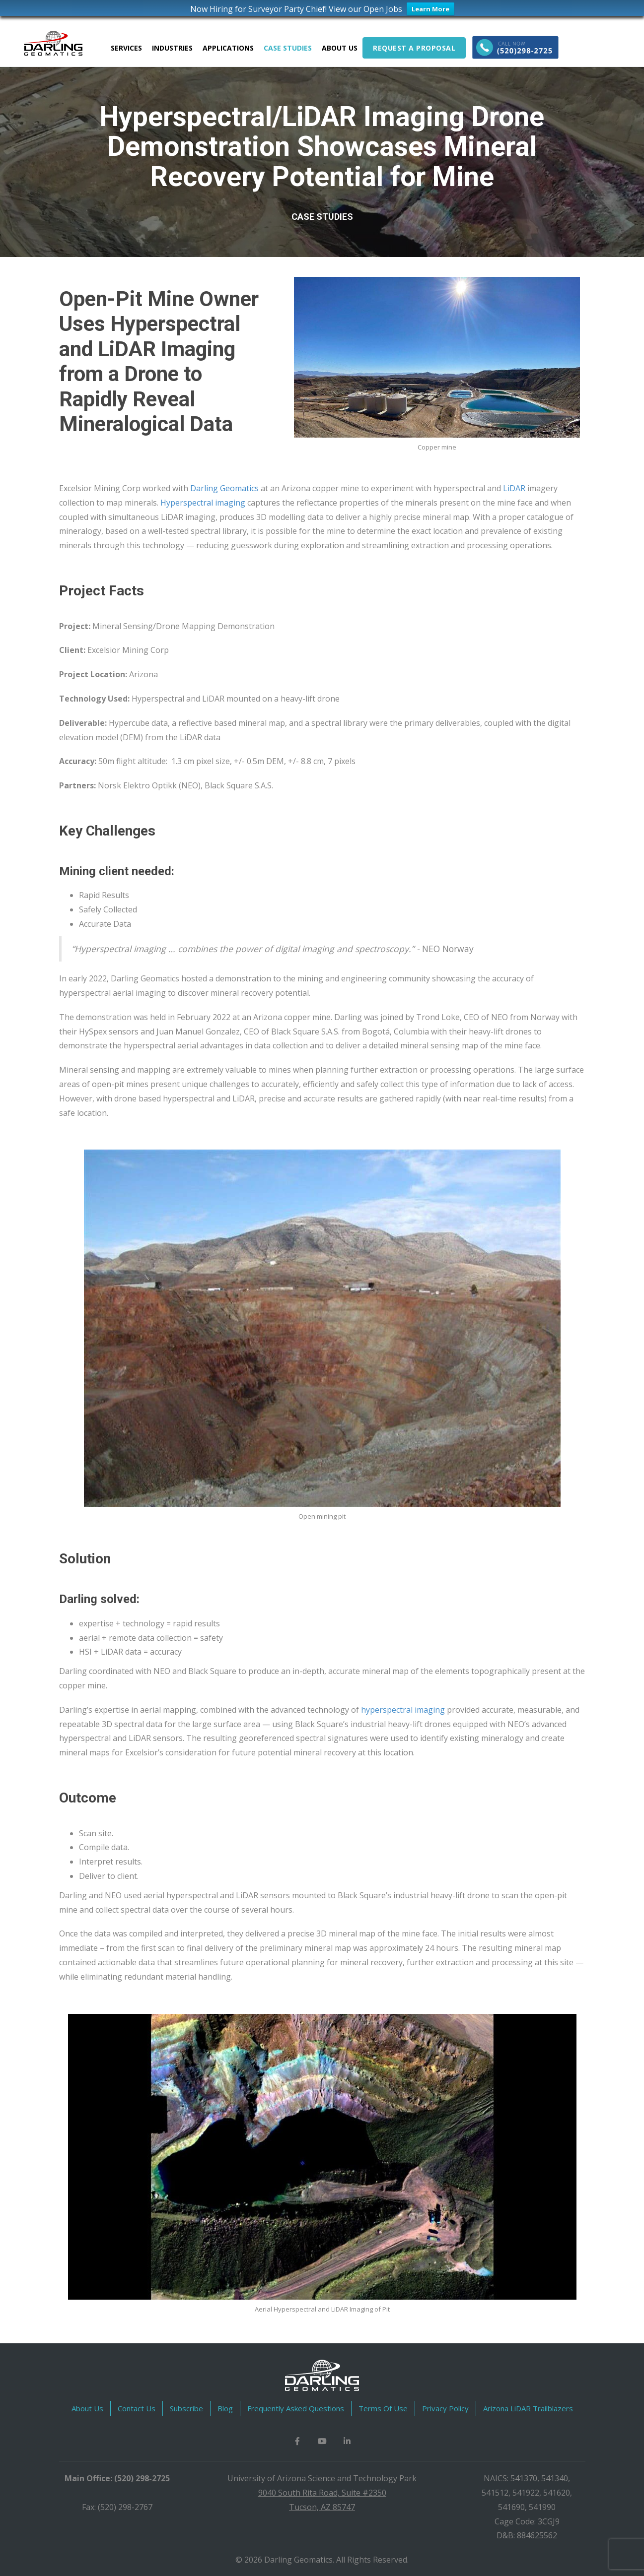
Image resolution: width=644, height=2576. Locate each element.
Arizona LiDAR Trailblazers (528, 2407)
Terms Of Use (383, 2407)
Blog (225, 2407)
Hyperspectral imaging (202, 501)
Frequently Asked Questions (295, 2407)
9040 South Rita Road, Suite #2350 (322, 2491)
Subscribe (186, 2407)
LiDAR (514, 487)
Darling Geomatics (224, 487)
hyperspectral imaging (403, 1708)
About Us (87, 2407)
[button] (297, 2440)
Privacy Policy (445, 2407)
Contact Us (136, 2407)
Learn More (430, 8)
